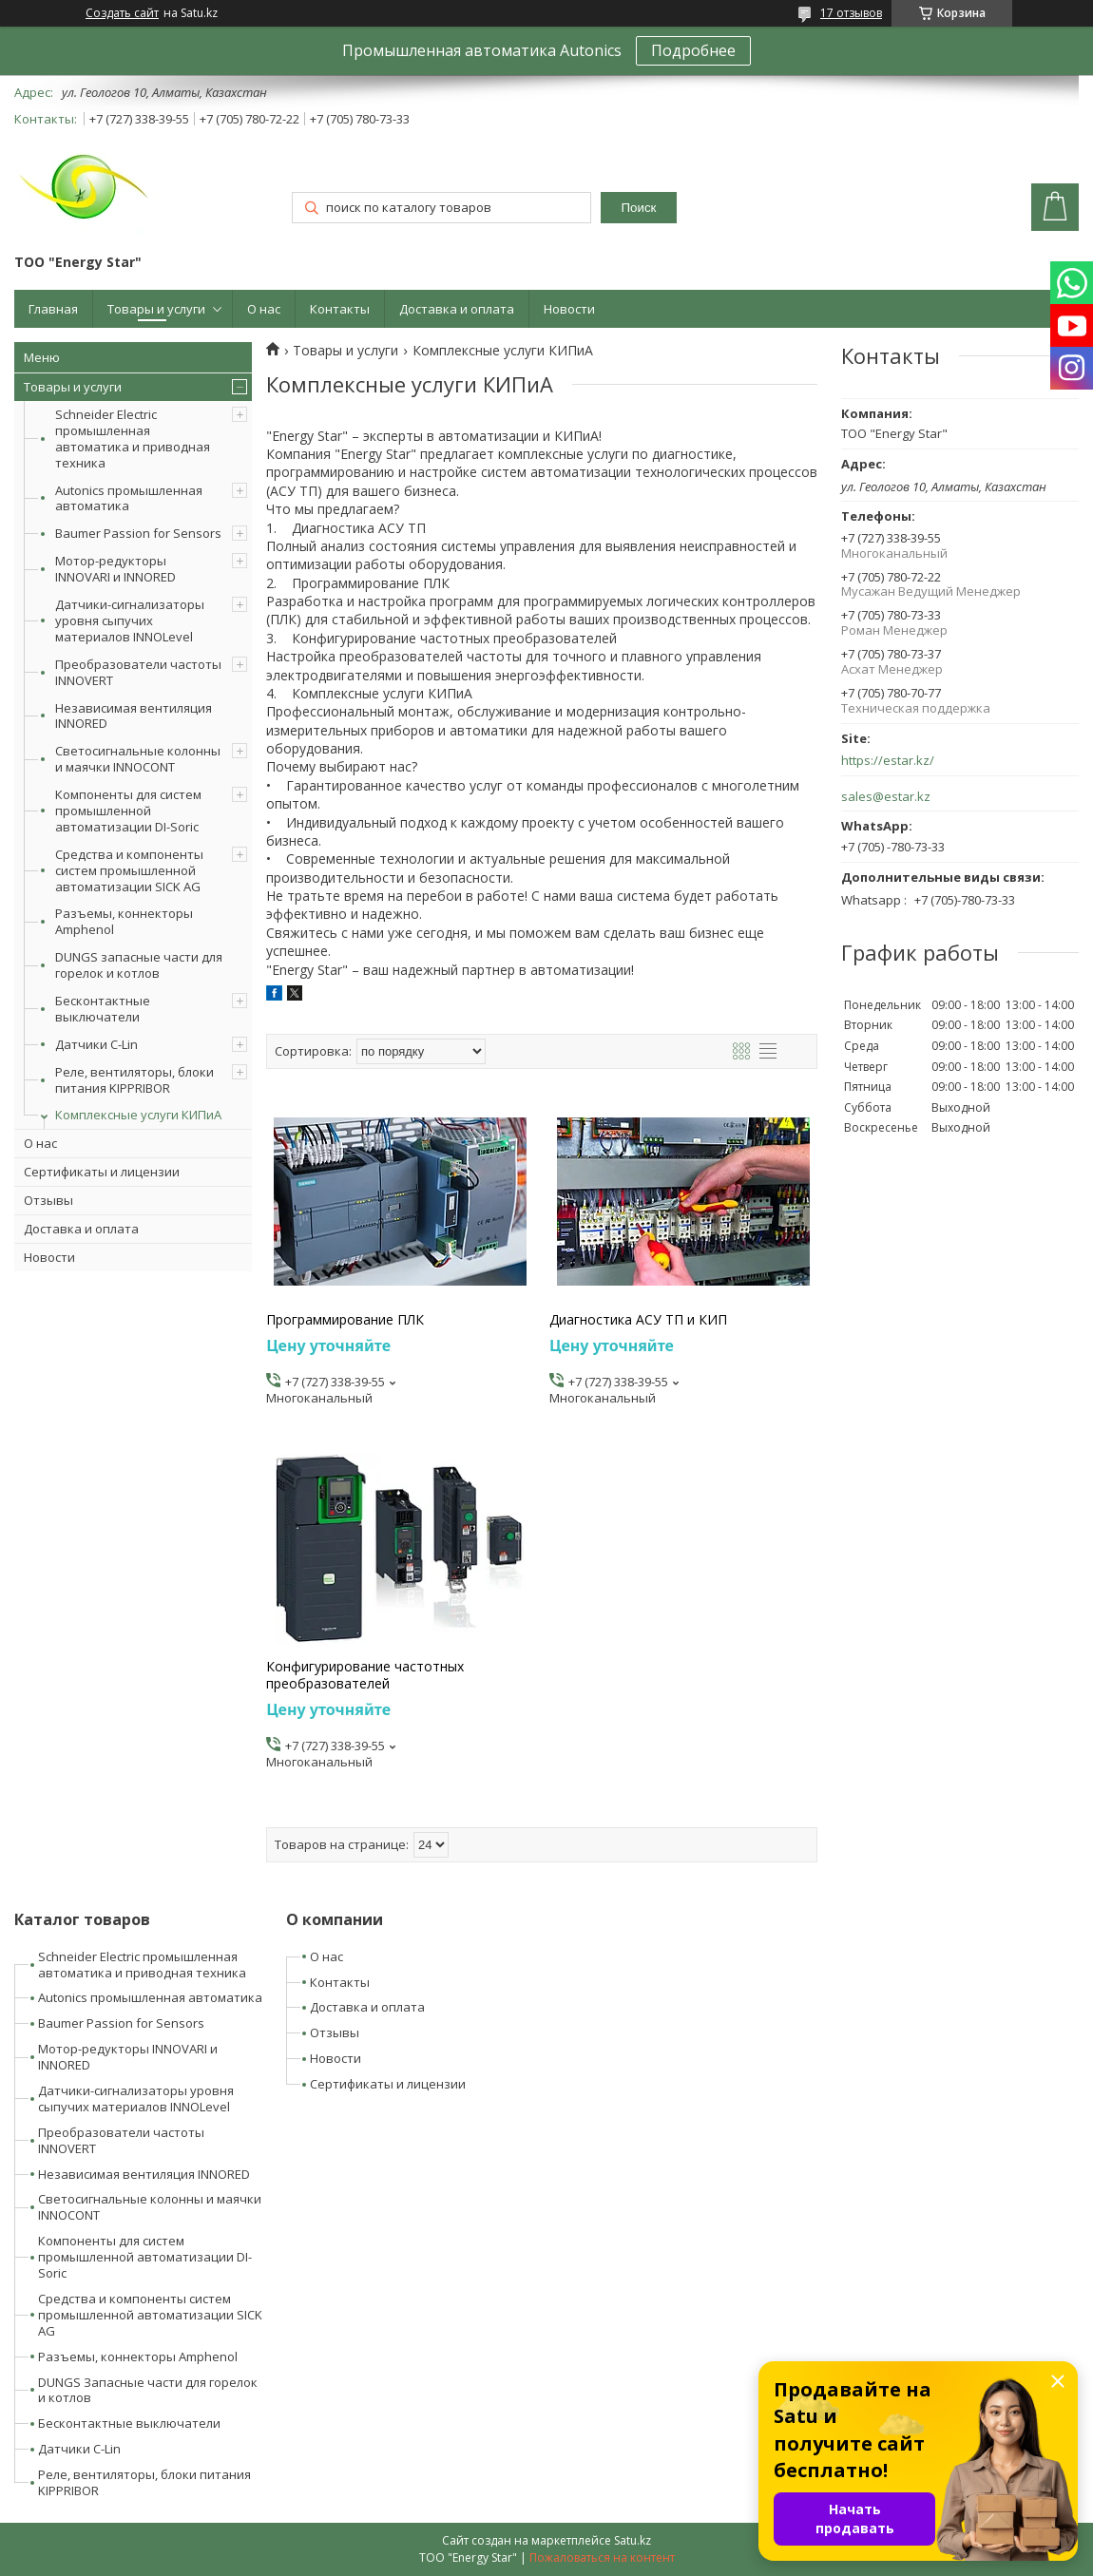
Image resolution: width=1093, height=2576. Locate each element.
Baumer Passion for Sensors (138, 533)
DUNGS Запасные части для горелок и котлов (148, 2390)
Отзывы (48, 1200)
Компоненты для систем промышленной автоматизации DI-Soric (128, 810)
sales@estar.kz (885, 797)
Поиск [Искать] (639, 207)
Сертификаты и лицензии (102, 1171)
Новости (569, 308)
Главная (53, 308)
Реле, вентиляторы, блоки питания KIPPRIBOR (134, 1080)
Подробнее (693, 50)
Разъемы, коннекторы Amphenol (124, 921)
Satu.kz (632, 2540)
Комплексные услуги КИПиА (138, 1114)
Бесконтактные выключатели (102, 1008)
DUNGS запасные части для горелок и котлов (138, 965)
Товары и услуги (156, 308)
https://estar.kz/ (887, 761)
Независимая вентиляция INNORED (133, 716)
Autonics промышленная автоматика (128, 498)
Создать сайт (122, 13)
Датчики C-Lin (96, 1044)
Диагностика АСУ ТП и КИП (638, 1319)
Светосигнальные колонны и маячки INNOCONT (138, 758)
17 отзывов (851, 13)
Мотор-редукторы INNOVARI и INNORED (115, 568)
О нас (263, 308)
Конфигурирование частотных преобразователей (365, 1675)
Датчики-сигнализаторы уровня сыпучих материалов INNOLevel (129, 620)
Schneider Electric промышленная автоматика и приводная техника (132, 438)
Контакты (340, 308)
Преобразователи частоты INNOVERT (138, 672)
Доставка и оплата (456, 308)
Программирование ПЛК (345, 1319)
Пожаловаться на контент (602, 2557)
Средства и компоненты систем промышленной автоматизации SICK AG (129, 870)
